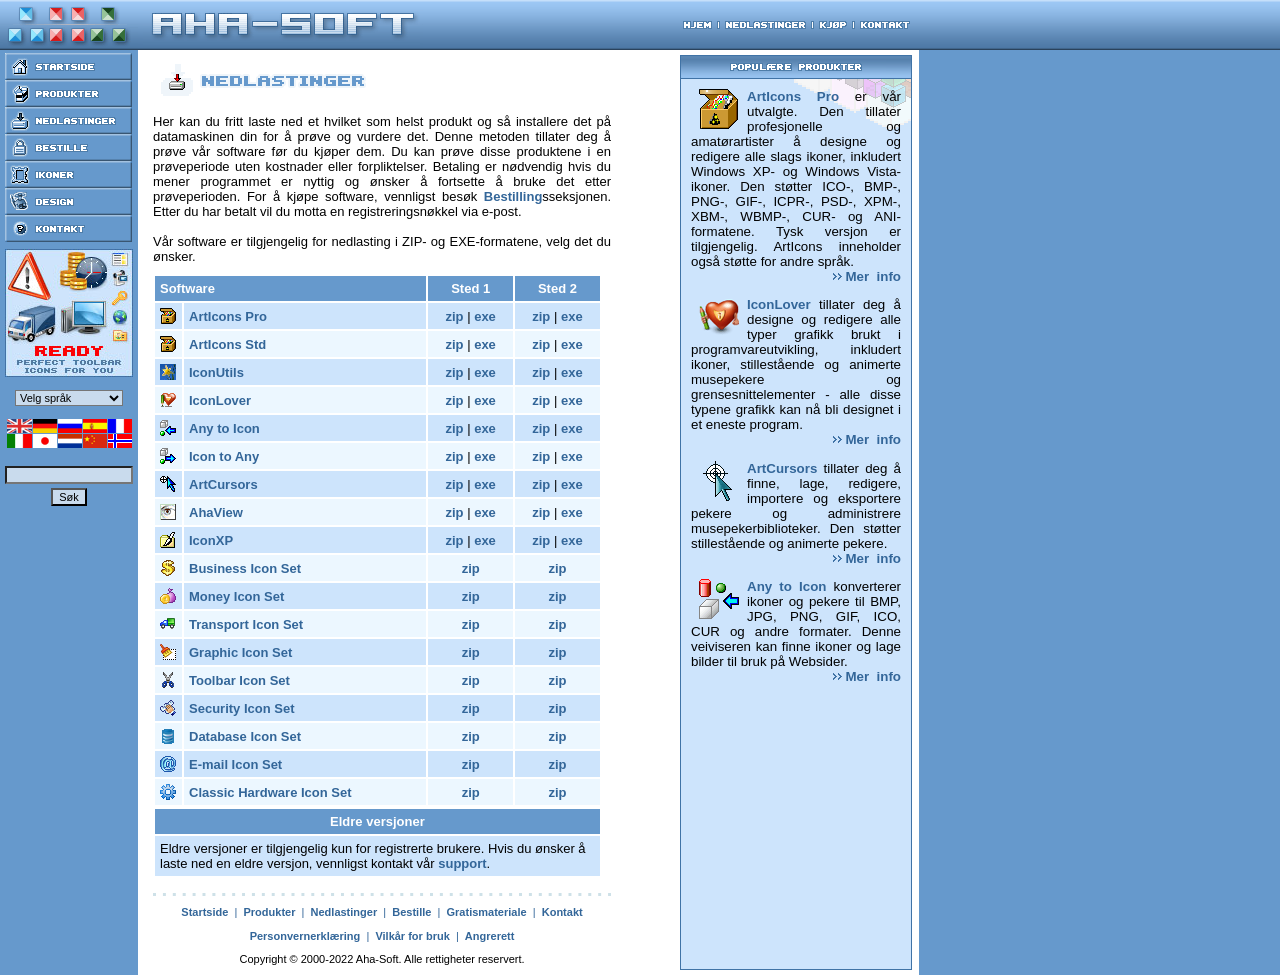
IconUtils (216, 372)
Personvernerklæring (305, 936)
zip (454, 316)
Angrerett (490, 936)
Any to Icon (224, 428)
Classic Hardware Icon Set (270, 792)
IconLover (220, 400)
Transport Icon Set (246, 624)
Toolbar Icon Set (239, 680)
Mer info (867, 276)
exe (485, 316)
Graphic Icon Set (240, 652)
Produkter (269, 912)
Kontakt (562, 912)
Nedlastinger (344, 912)
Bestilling (513, 196)
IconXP (211, 540)
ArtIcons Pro (228, 316)
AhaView (216, 512)
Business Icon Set (245, 568)
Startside (204, 912)
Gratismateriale (487, 912)
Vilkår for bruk (412, 936)
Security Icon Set (241, 708)
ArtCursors (223, 484)
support (462, 863)
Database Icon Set (245, 736)
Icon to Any (224, 456)
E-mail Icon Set (235, 764)
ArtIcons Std (227, 344)
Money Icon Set (236, 596)
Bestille (411, 912)
